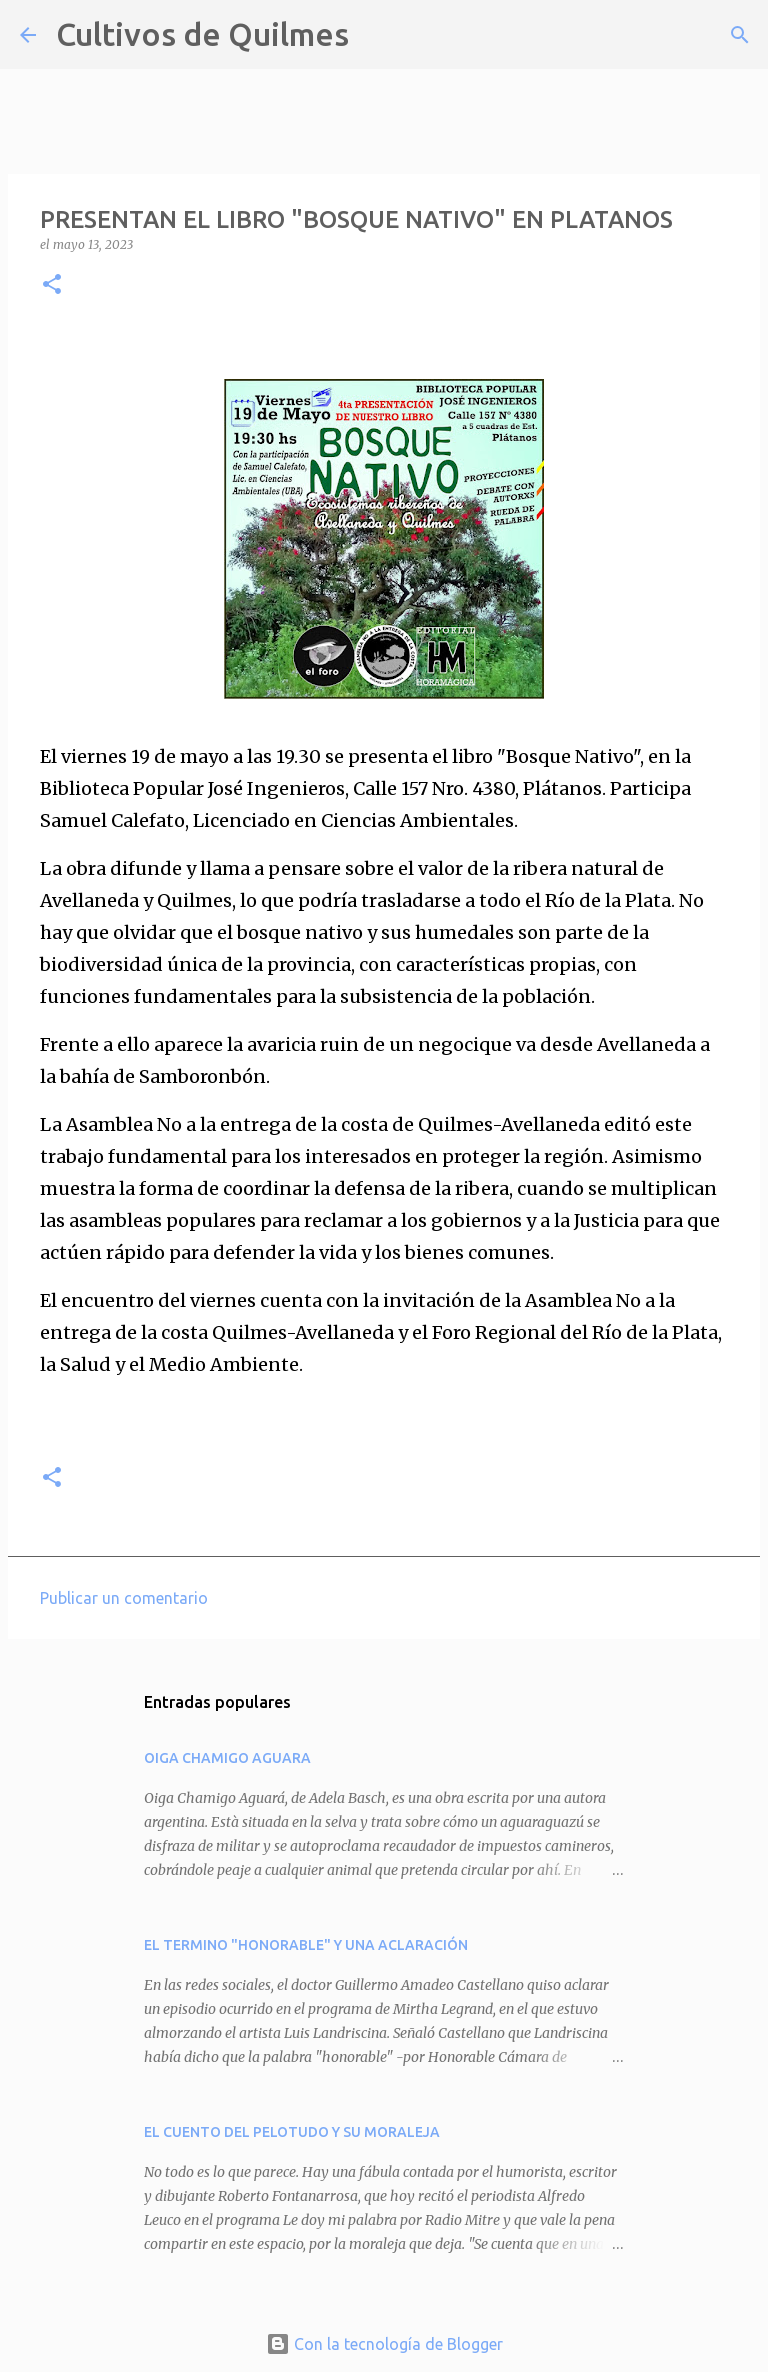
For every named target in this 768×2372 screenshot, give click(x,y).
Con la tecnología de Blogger (384, 2344)
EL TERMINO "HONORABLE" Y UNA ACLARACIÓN (306, 1945)
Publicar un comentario (124, 1598)
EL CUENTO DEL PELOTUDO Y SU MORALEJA (292, 2132)
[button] (52, 285)
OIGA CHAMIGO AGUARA (227, 1758)
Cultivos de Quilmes (202, 34)
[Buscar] (377, 35)
